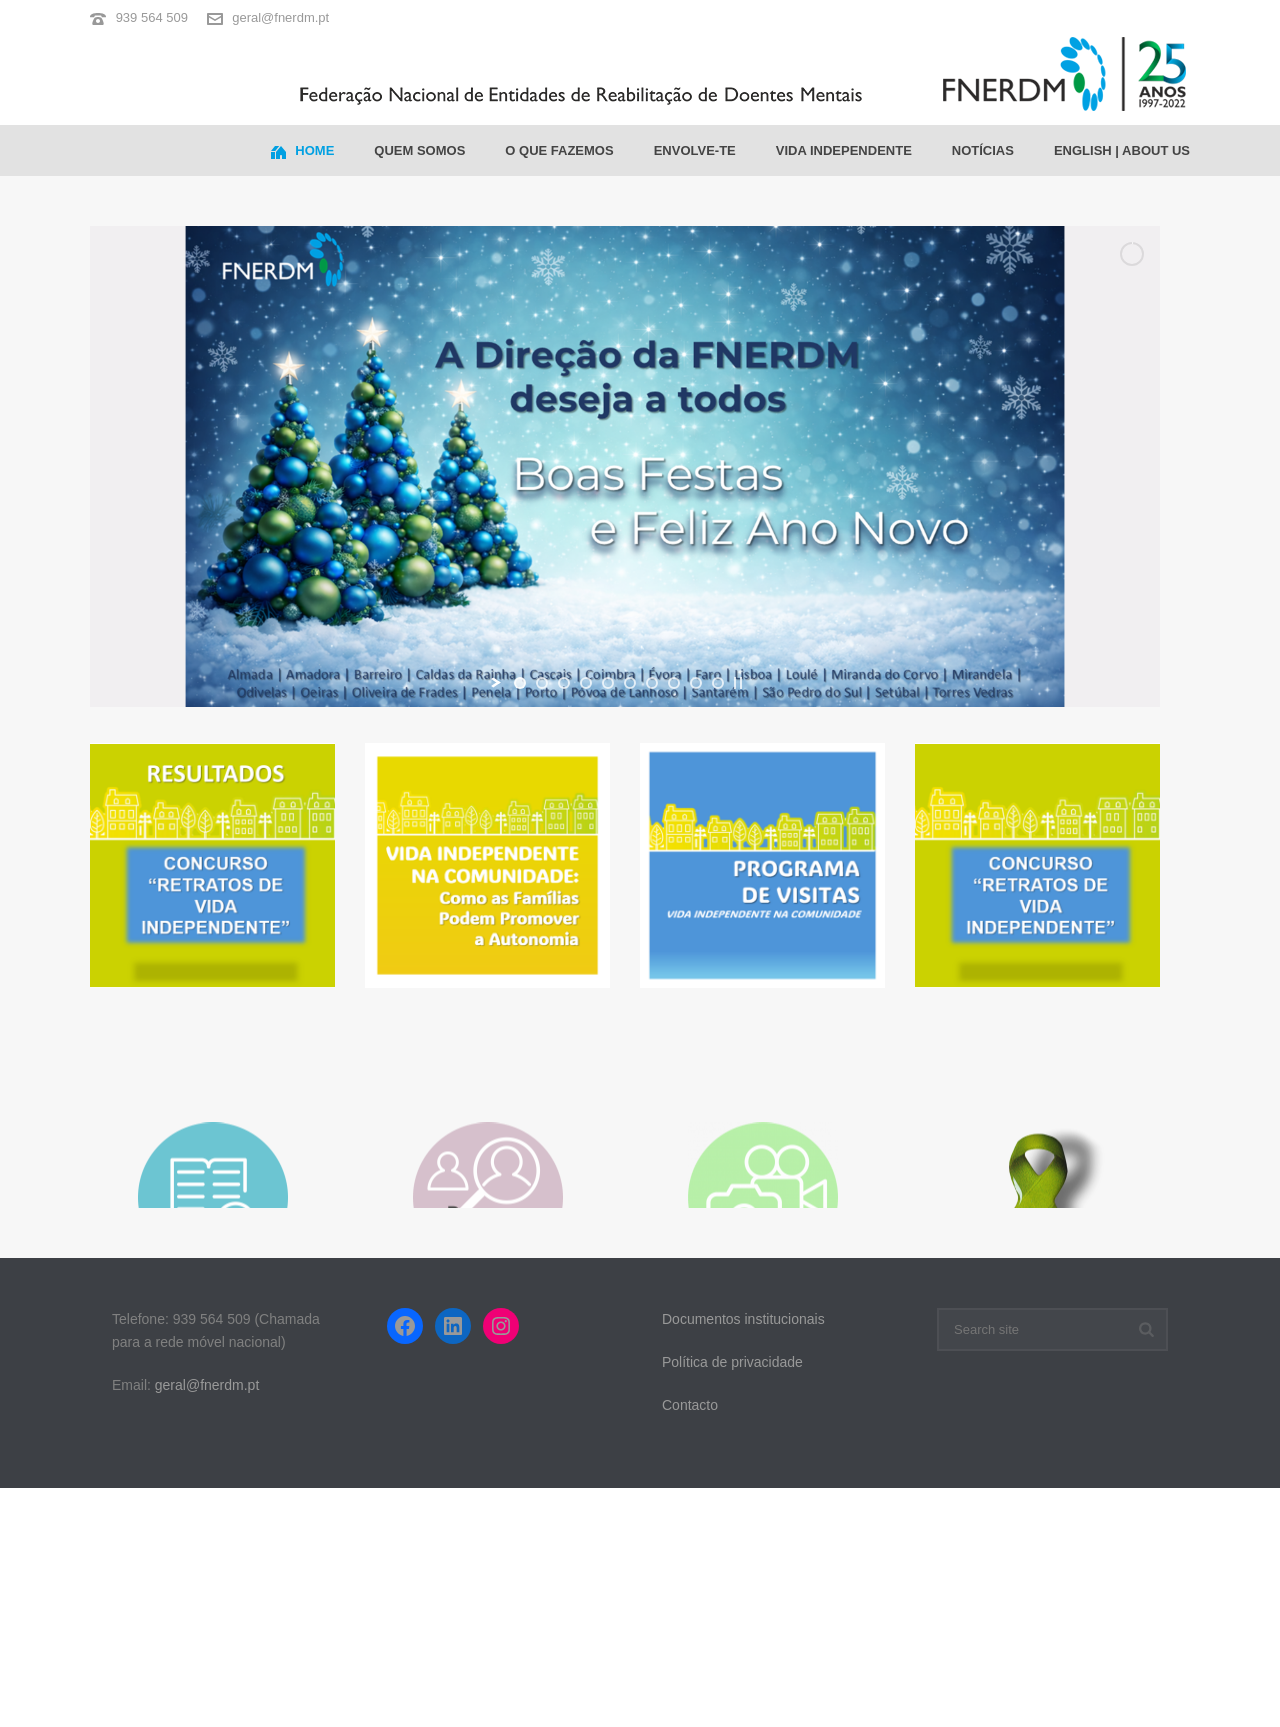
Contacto (690, 1405)
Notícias (983, 150)
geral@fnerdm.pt (280, 17)
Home (302, 151)
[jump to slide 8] (674, 683)
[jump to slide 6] (630, 683)
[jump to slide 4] (586, 683)
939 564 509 (152, 17)
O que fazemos (559, 150)
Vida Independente (844, 150)
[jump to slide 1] (520, 683)
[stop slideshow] (738, 683)
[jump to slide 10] (718, 683)
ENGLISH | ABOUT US (1122, 150)
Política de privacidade (732, 1362)
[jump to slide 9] (696, 683)
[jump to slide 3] (564, 683)
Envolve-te (695, 150)
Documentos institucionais (743, 1319)
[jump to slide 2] (542, 683)
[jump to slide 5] (608, 683)
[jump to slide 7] (652, 683)
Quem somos (419, 150)
